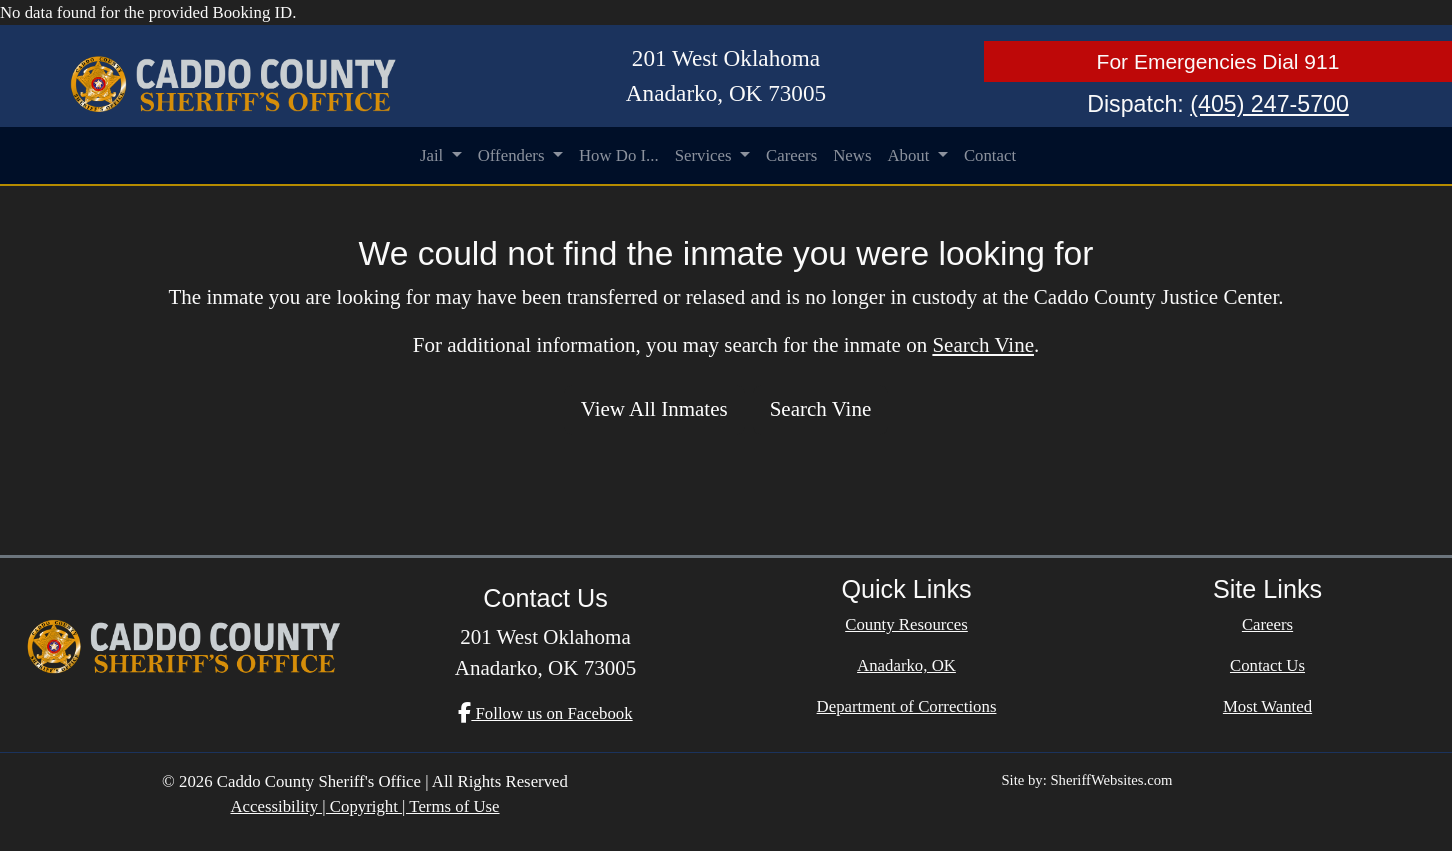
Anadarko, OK (906, 665)
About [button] (910, 155)
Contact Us (1267, 665)
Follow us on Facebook (545, 713)
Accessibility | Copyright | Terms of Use (364, 806)
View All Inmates (654, 409)
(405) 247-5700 (1269, 104)
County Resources (906, 624)
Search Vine (983, 345)
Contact (990, 155)
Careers (791, 155)
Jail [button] (434, 155)
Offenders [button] (513, 155)
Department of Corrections (907, 706)
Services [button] (705, 155)
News (852, 155)
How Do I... (619, 155)
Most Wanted (1267, 706)
